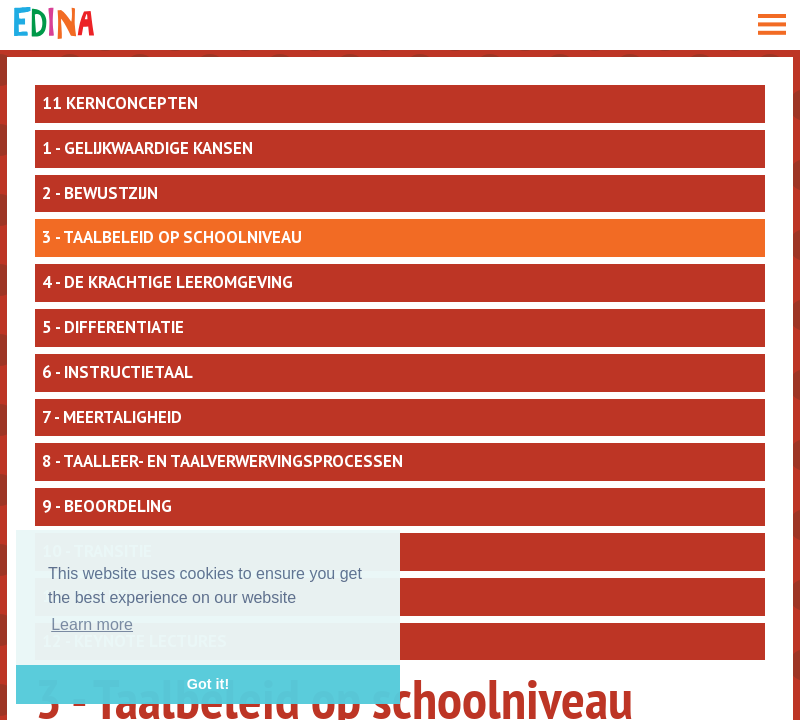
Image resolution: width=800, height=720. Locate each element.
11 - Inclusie (92, 596)
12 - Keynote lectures (134, 641)
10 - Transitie (97, 551)
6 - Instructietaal (117, 372)
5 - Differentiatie (113, 327)
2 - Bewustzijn (100, 193)
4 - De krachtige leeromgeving (167, 282)
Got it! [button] (208, 684)
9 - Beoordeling (107, 506)
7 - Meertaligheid (112, 417)
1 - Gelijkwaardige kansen (147, 148)
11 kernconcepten (120, 103)
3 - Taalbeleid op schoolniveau (172, 237)
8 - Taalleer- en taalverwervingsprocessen (222, 461)
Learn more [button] (92, 624)
